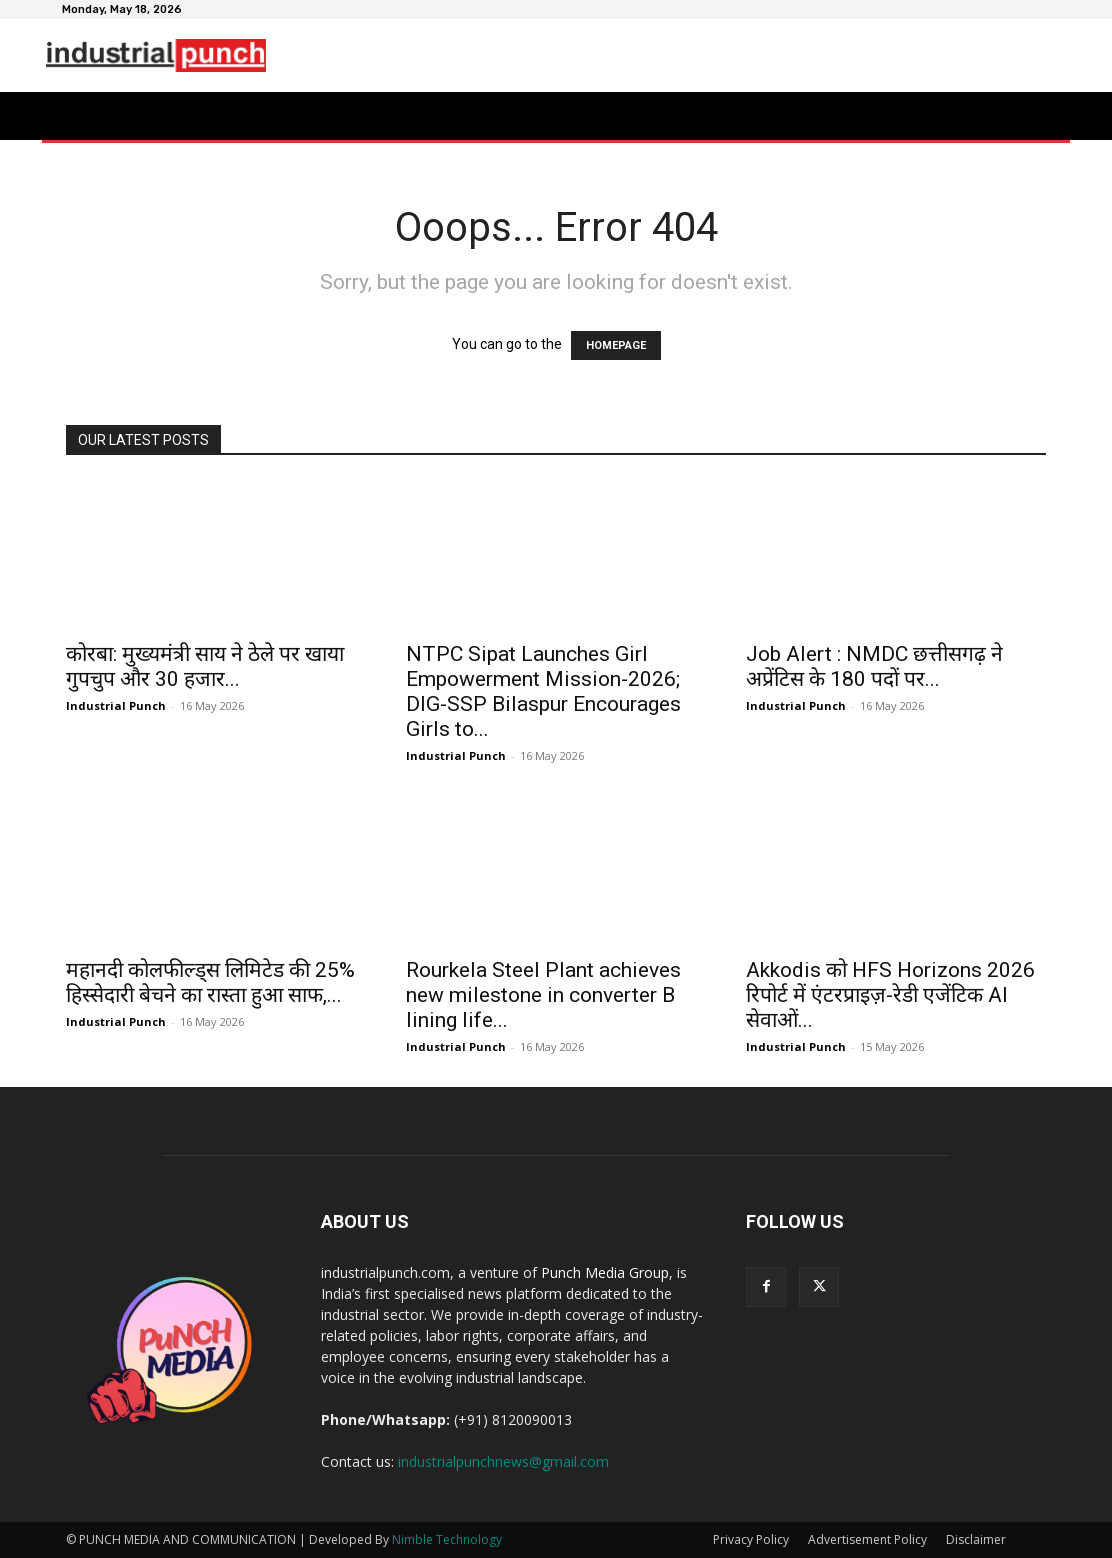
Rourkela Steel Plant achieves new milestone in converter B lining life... (543, 995)
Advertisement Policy (867, 1539)
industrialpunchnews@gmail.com (503, 1461)
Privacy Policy (751, 1539)
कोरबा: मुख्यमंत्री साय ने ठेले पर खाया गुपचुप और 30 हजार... (205, 666)
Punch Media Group (605, 1272)
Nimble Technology (447, 1539)
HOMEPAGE (616, 345)
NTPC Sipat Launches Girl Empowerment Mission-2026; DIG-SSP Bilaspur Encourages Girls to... (543, 691)
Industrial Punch (116, 705)
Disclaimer (976, 1539)
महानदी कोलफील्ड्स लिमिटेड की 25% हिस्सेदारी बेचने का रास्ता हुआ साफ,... (210, 982)
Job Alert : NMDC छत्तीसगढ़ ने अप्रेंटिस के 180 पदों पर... (874, 666)
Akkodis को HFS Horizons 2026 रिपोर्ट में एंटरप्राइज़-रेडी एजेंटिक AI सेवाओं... (890, 995)
